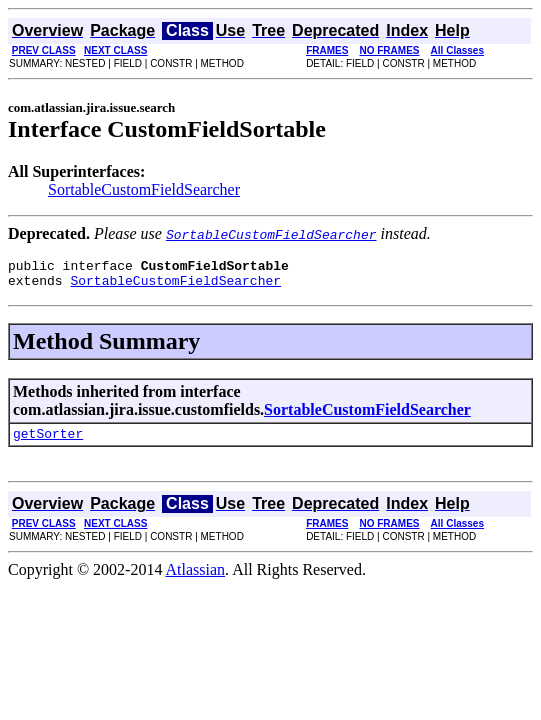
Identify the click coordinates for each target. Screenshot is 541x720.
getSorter (48, 442)
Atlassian (196, 578)
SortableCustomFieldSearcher (144, 189)
